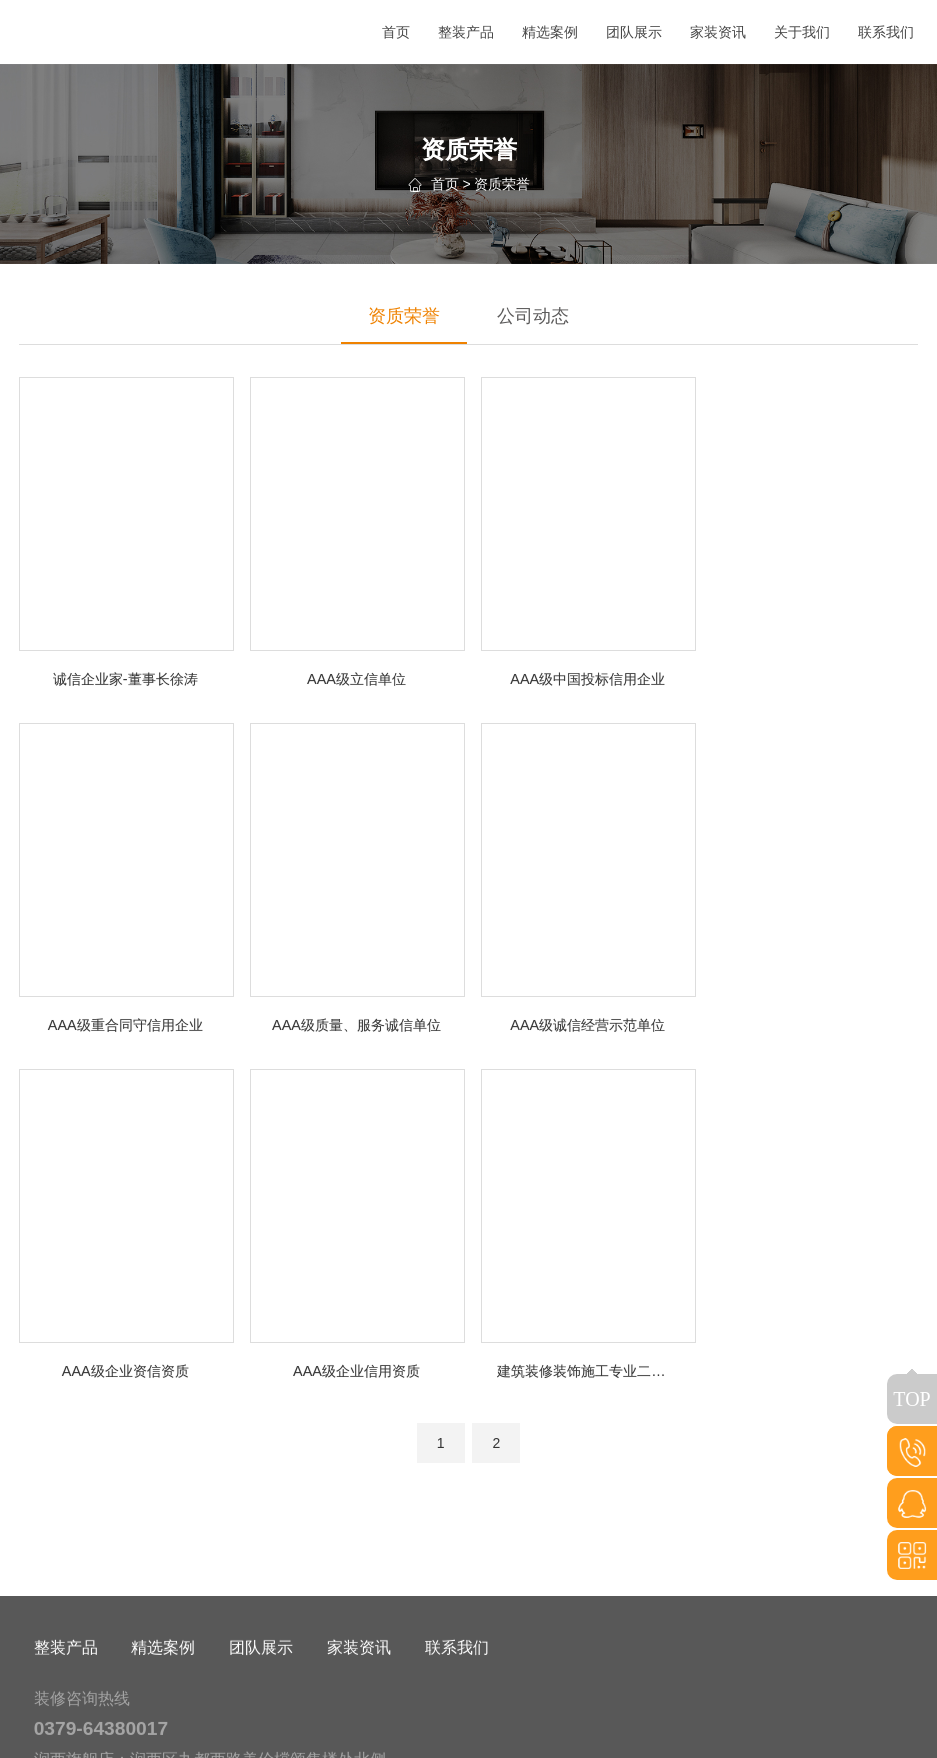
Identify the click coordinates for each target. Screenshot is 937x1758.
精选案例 (163, 1683)
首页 (445, 184)
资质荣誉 (502, 184)
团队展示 (261, 1683)
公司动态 (533, 316)
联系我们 (457, 1683)
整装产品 (66, 1683)
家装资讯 (359, 1683)
